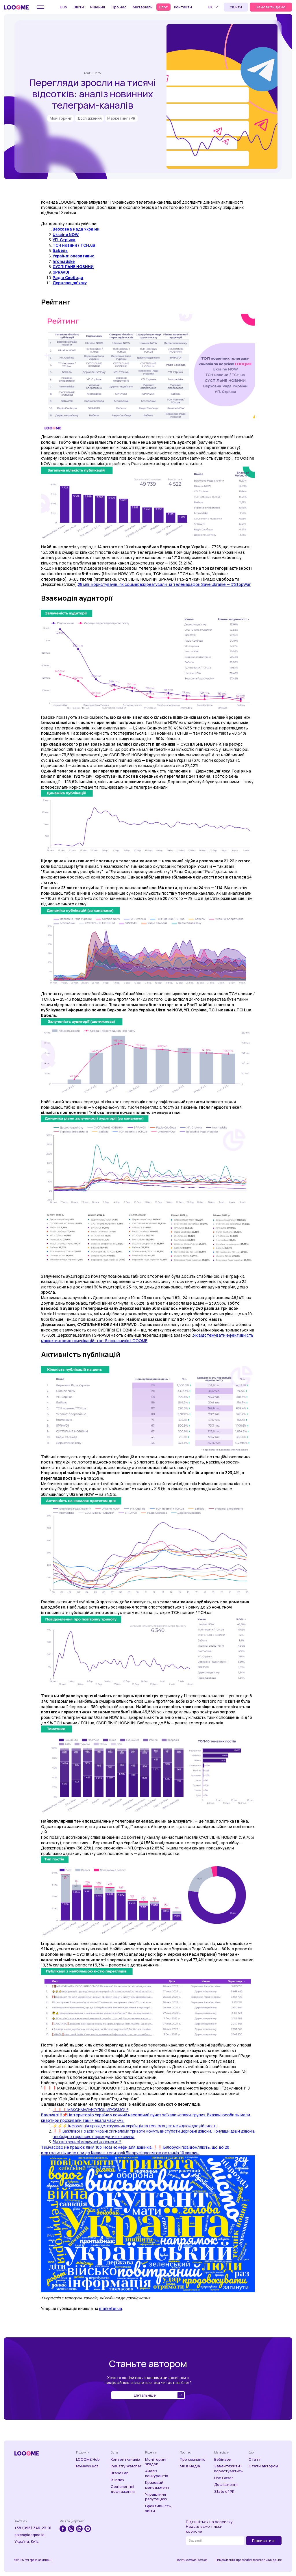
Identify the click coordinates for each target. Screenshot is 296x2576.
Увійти (236, 7)
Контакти (183, 7)
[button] (214, 6)
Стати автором (263, 2466)
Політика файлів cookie (191, 2560)
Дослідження (226, 2484)
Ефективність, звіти (158, 2508)
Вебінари (222, 2459)
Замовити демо (271, 7)
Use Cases (224, 2477)
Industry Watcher (126, 2466)
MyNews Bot (87, 2466)
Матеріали (143, 7)
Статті (255, 2459)
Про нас (119, 7)
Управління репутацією (156, 2496)
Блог (163, 7)
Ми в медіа (190, 2466)
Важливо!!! (51, 2115)
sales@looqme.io (29, 2534)
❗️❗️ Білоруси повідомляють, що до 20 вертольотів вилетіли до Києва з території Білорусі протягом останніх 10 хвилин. (135, 2150)
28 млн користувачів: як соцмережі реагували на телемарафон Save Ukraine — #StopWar (164, 584)
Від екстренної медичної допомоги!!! (87, 2141)
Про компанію (193, 2459)
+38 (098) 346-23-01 (32, 2527)
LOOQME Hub (88, 2459)
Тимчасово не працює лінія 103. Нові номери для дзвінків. (97, 2147)
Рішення (97, 7)
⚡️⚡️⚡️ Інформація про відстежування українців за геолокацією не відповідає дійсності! (135, 2126)
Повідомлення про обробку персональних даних (249, 2560)
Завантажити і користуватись (228, 2468)
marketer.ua (110, 2308)
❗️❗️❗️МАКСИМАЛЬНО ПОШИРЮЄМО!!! (90, 2109)
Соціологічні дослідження (123, 2489)
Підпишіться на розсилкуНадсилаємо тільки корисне (209, 2526)
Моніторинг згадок (156, 2462)
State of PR (224, 2491)
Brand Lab (120, 2473)
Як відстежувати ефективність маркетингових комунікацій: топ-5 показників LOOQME (147, 1338)
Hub (63, 7)
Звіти (79, 7)
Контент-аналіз (125, 2459)
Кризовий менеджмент (157, 2485)
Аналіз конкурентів (156, 2473)
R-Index (117, 2479)
